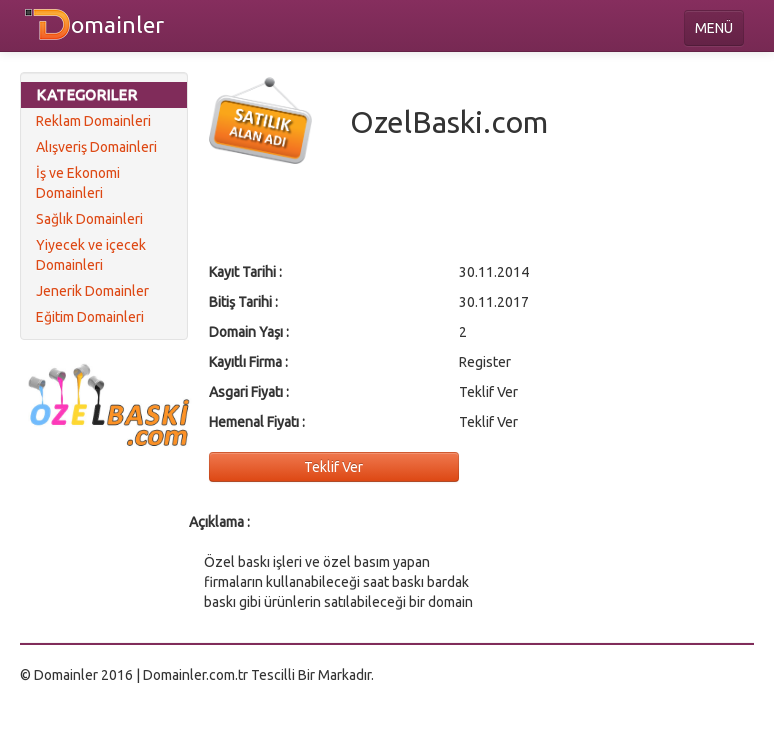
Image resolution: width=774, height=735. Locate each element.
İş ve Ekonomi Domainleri (78, 183)
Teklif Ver (333, 467)
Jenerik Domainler (92, 291)
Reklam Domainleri (93, 121)
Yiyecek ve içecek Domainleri (91, 255)
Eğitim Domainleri (90, 317)
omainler (117, 24)
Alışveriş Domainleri (96, 147)
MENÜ (714, 28)
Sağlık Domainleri (89, 219)
